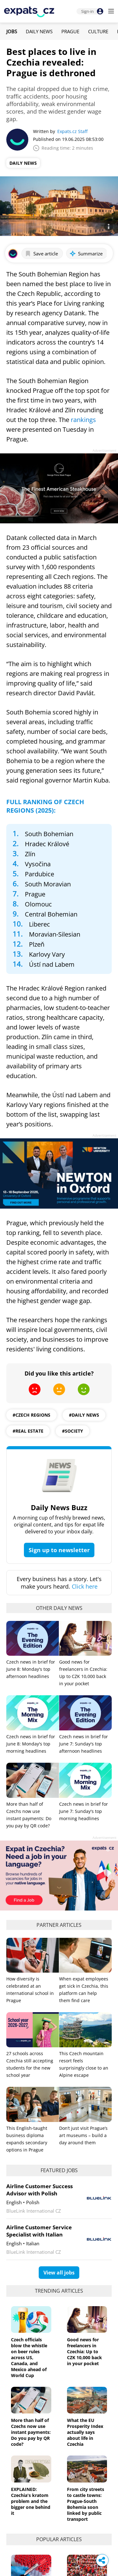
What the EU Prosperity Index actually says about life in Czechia (85, 2432)
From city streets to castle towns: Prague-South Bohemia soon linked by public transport (85, 2504)
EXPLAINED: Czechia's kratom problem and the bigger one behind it (30, 2501)
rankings (83, 419)
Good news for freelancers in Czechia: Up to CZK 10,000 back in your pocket (84, 2351)
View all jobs (59, 2272)
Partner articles (59, 1924)
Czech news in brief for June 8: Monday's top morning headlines (30, 1744)
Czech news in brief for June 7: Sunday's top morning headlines (83, 1811)
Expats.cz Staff (72, 131)
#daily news (84, 1415)
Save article (41, 253)
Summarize (86, 253)
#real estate (28, 1431)
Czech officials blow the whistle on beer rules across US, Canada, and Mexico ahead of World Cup (29, 2357)
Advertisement (104, 450)
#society (72, 1431)
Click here (85, 1586)
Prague (70, 31)
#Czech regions (31, 1415)
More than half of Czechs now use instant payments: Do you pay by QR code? (31, 2432)
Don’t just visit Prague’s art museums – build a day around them (83, 2135)
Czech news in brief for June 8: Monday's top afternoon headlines (30, 1669)
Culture (98, 31)
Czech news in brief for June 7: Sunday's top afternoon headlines (83, 1744)
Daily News (39, 31)
